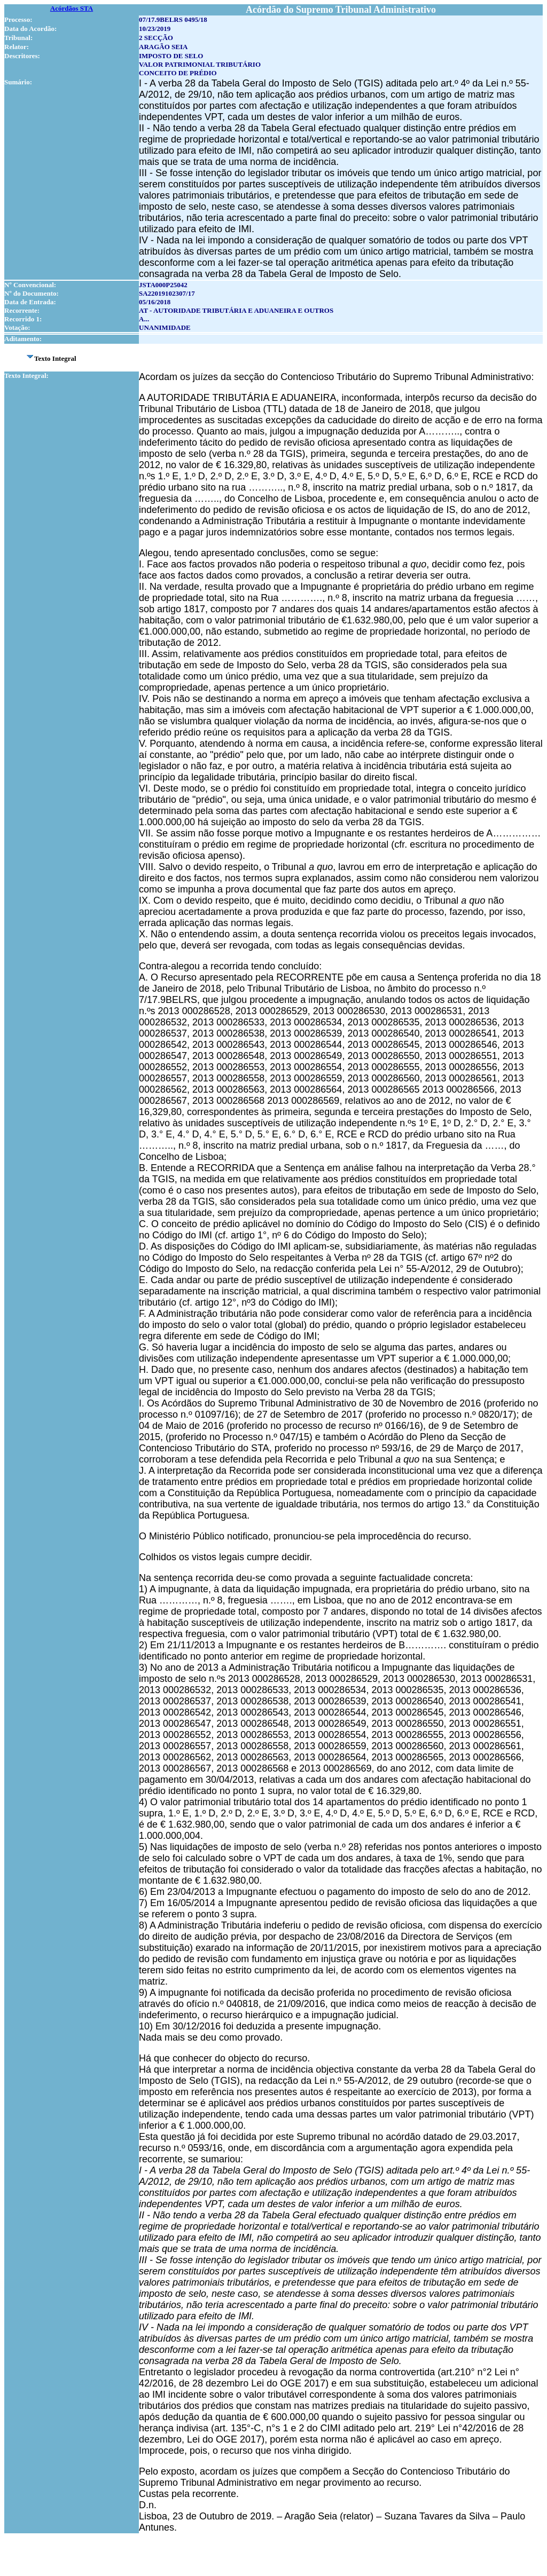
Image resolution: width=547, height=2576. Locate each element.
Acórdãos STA (71, 8)
